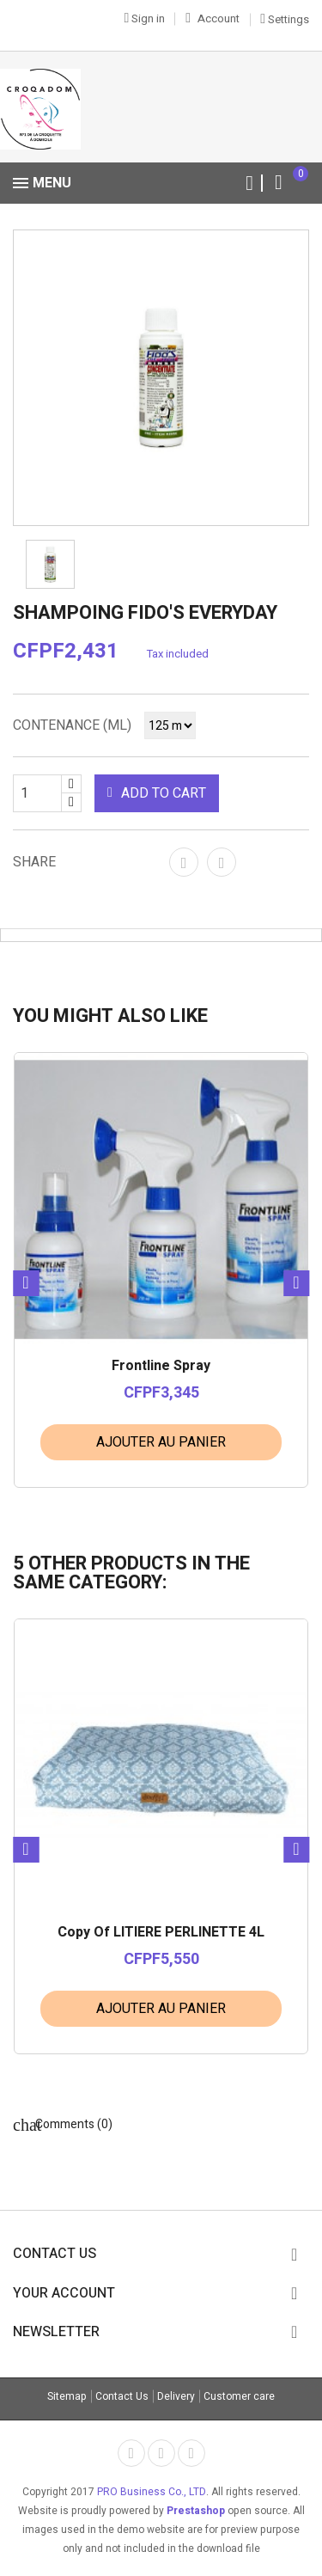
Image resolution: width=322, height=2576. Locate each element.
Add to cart (156, 793)
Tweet (221, 862)
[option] (161, 377)
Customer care (239, 2396)
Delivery (176, 2396)
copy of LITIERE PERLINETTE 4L (161, 1933)
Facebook (131, 2453)
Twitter (161, 2453)
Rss (191, 2453)
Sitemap (67, 2396)
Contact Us (122, 2396)
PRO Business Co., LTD (151, 2492)
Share (183, 862)
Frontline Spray (161, 1366)
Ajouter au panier (161, 1442)
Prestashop (196, 2510)
